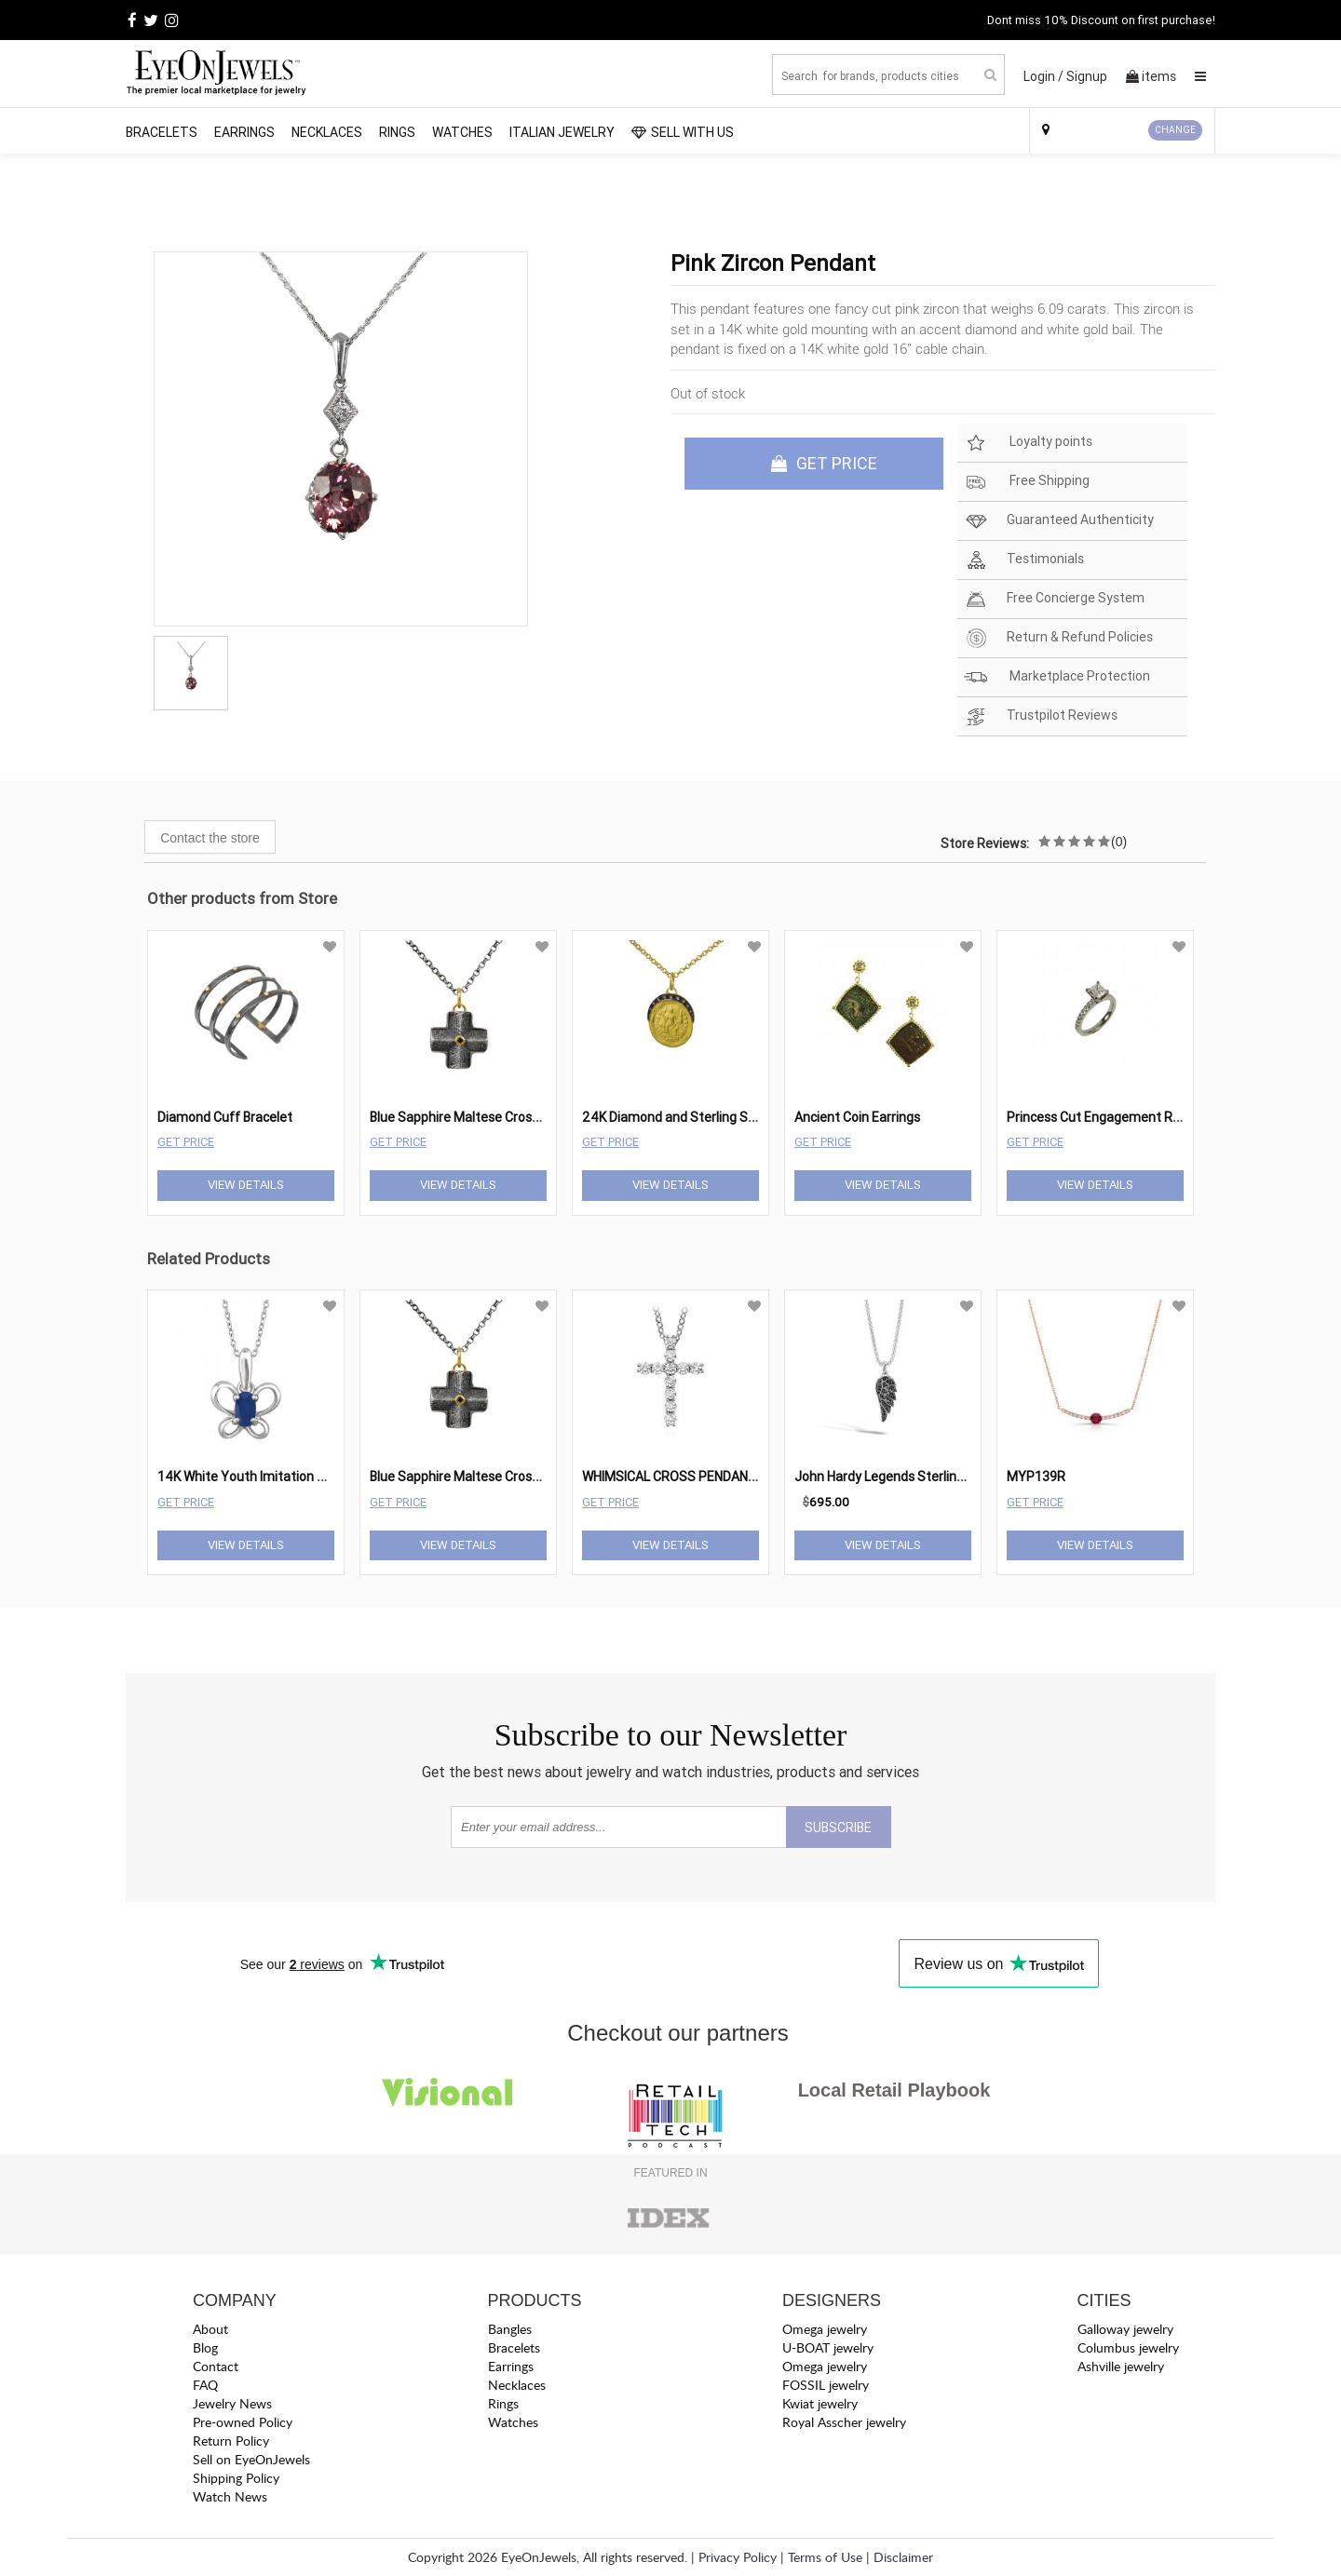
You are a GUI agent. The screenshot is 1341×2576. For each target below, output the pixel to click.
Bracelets (161, 132)
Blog (205, 2347)
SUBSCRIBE (838, 1827)
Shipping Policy (236, 2478)
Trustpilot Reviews (1041, 716)
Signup (1086, 76)
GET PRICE (824, 463)
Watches (462, 132)
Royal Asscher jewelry (844, 2422)
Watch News (230, 2496)
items (1151, 76)
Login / (1043, 76)
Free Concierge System (1054, 599)
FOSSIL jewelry (825, 2385)
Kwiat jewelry (820, 2403)
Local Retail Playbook (894, 2090)
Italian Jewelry (562, 132)
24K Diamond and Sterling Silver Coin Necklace (719, 1117)
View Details (246, 1185)
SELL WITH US (682, 132)
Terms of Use (825, 2557)
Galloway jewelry (1125, 2329)
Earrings (244, 132)
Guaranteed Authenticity (1059, 521)
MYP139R (1036, 1476)
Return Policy (231, 2440)
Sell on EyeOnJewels (251, 2459)
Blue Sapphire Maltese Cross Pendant (481, 1117)
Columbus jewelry (1128, 2347)
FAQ (205, 2385)
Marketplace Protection (1057, 677)
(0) (1119, 841)
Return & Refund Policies (1058, 638)
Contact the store (210, 837)
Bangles (510, 2329)
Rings (397, 132)
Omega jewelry (824, 2329)
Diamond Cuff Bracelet (224, 1117)
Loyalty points (1028, 442)
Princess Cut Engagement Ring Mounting (1128, 1117)
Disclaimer (903, 2557)
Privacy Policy (737, 2557)
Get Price (185, 1142)
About (210, 2329)
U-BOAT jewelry (828, 2347)
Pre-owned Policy (242, 2422)
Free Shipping (1027, 481)
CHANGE (1175, 130)
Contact (215, 2366)
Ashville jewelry (1120, 2366)
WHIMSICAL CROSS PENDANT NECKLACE (702, 1476)
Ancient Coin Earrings (857, 1117)
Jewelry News (232, 2403)
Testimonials (1024, 560)
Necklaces (326, 132)
